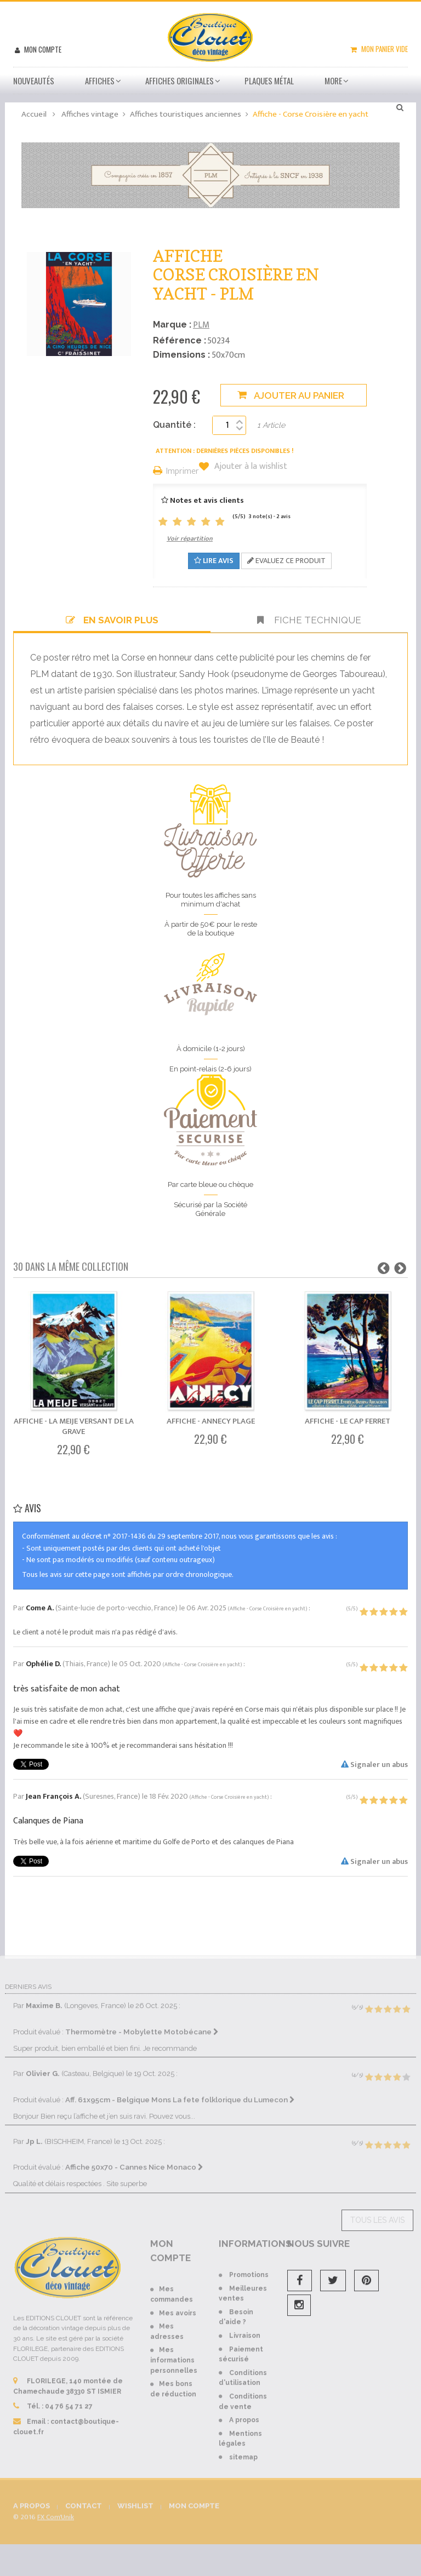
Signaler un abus (374, 1764)
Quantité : (174, 425)
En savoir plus (112, 620)
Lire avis (214, 560)
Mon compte (41, 49)
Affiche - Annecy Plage (211, 1421)
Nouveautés (33, 80)
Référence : (179, 340)
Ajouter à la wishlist (249, 467)
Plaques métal (269, 80)
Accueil (34, 114)
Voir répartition (190, 538)
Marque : (172, 324)
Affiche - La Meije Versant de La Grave (74, 1426)
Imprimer (182, 472)
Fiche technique (309, 620)
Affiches (100, 80)
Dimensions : (181, 354)
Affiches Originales (179, 80)
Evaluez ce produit (286, 560)
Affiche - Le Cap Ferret (347, 1421)
